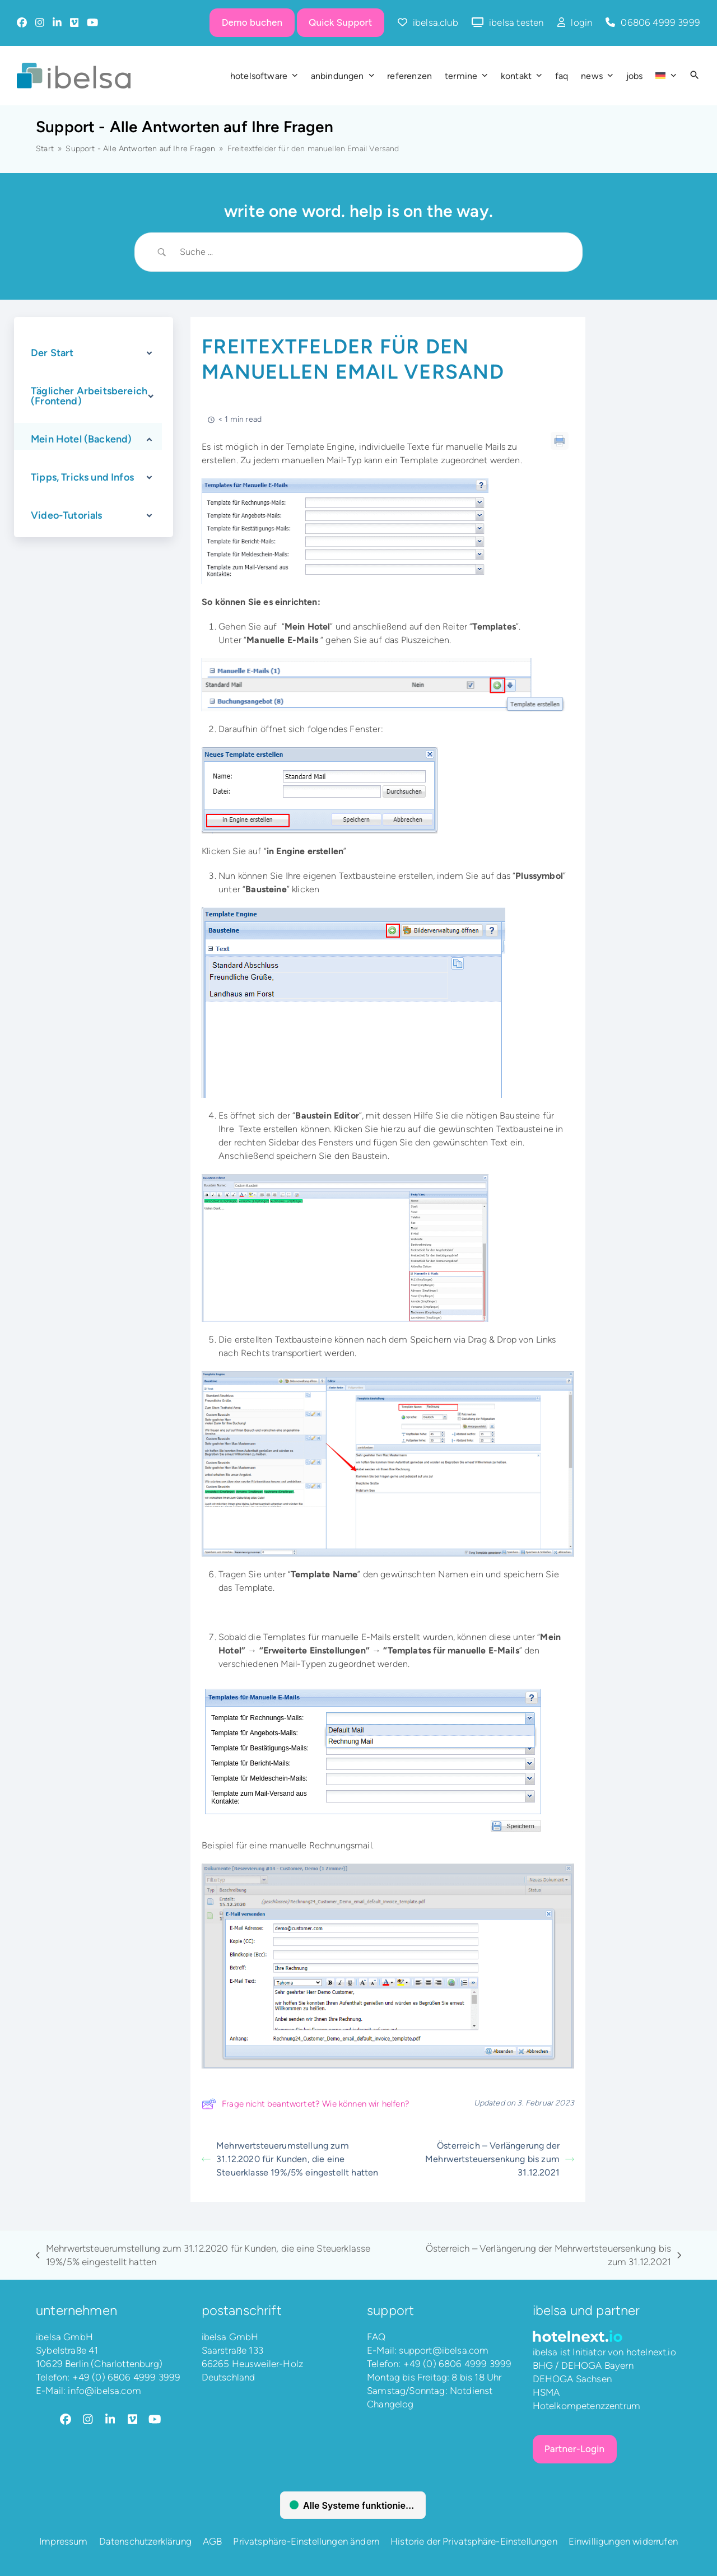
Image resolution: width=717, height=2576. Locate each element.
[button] (694, 76)
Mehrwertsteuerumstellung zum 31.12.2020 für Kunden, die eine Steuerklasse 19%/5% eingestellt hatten (290, 2159)
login (581, 22)
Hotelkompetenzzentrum (587, 2405)
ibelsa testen (516, 22)
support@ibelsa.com (443, 2350)
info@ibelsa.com (104, 2390)
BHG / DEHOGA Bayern (583, 2365)
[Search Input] (372, 252)
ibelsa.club (435, 22)
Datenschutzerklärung (145, 2541)
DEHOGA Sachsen (572, 2378)
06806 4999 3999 (660, 22)
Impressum (63, 2541)
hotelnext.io (651, 2352)
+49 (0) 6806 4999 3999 (126, 2377)
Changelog (390, 2404)
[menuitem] (665, 76)
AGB (212, 2541)
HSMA (546, 2392)
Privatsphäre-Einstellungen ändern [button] (306, 2541)
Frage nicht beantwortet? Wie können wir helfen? (305, 2104)
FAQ (376, 2336)
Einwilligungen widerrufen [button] (623, 2541)
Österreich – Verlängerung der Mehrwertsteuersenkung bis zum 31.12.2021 (499, 2159)
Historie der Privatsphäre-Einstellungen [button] (473, 2541)
